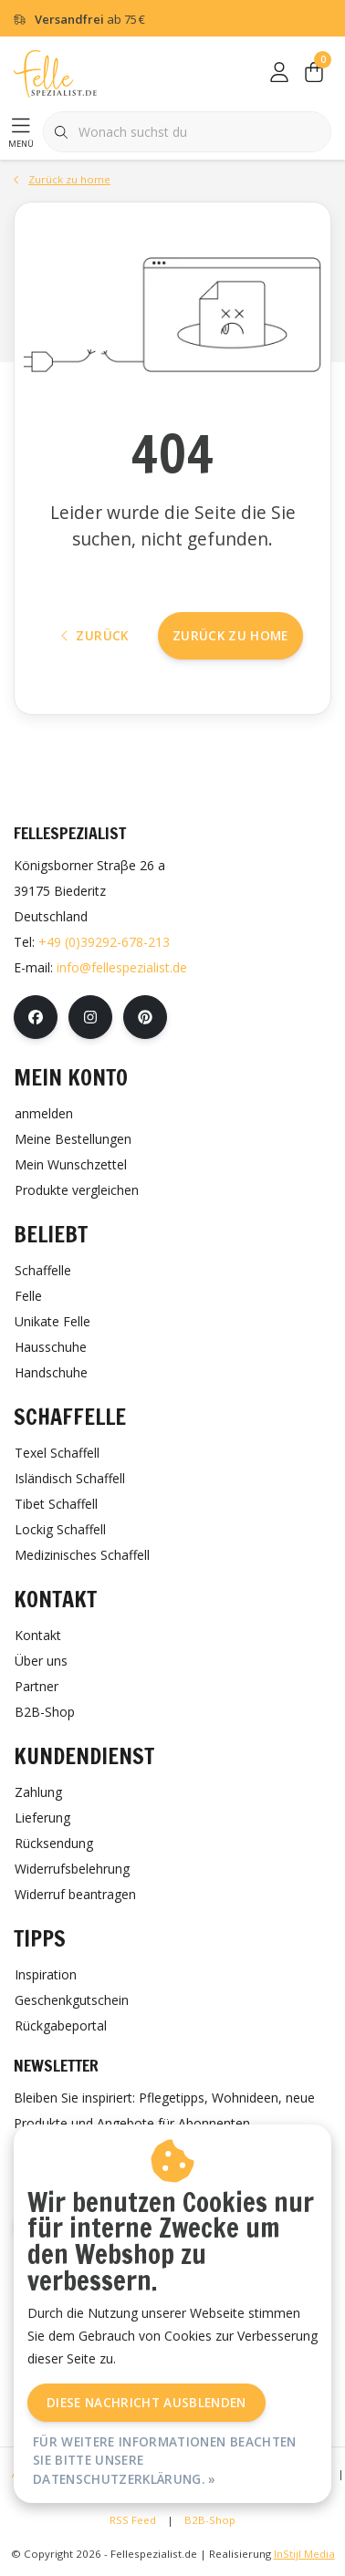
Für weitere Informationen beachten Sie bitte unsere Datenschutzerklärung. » (165, 2460)
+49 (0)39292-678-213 (104, 941)
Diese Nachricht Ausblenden (146, 2402)
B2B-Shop (209, 2520)
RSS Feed (133, 2520)
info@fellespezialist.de (122, 967)
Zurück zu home (230, 635)
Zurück (95, 635)
